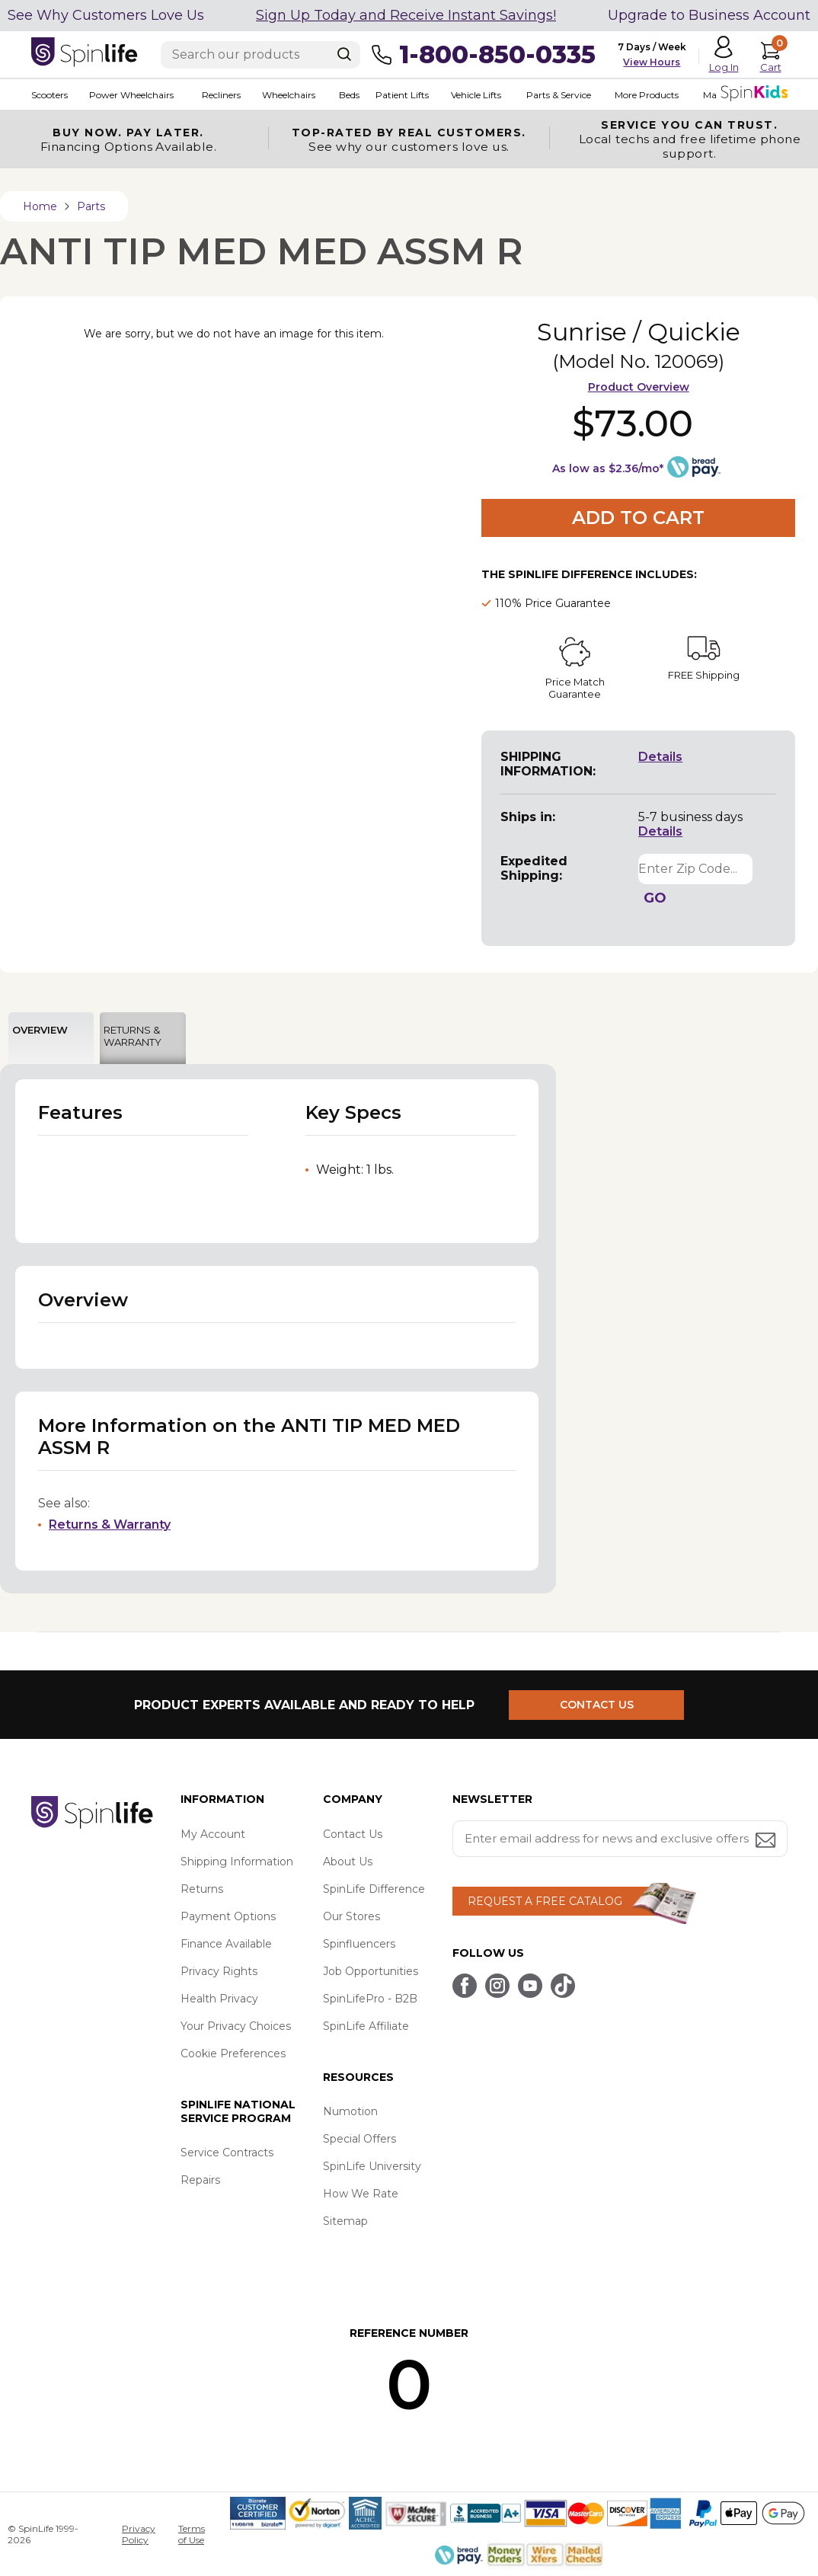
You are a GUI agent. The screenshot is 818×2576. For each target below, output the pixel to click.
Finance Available (226, 1944)
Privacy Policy (138, 2534)
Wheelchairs (288, 95)
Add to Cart (638, 518)
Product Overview (638, 387)
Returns (202, 1889)
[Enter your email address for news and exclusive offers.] (620, 1838)
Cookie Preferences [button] (233, 2053)
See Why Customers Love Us (106, 15)
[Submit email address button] (767, 1841)
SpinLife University (372, 2166)
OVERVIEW (40, 1030)
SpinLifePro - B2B (370, 1999)
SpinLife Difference (374, 1889)
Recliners (221, 95)
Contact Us (352, 1834)
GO (655, 898)
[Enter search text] (260, 55)
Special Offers (359, 2139)
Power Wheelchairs (131, 95)
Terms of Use (191, 2534)
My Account (213, 1834)
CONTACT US (597, 1704)
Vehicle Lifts (476, 95)
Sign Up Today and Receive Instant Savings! (406, 15)
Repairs (200, 2180)
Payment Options (228, 1916)
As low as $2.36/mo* (607, 468)
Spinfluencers (359, 1944)
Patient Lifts (402, 95)
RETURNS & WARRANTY (132, 1036)
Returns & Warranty (110, 1524)
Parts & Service (558, 95)
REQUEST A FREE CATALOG (545, 1901)
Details (660, 756)
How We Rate (360, 2193)
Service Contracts (227, 2152)
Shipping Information (237, 1861)
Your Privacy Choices (236, 2026)
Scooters (49, 95)
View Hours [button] (651, 62)
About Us (347, 1861)
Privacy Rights (219, 1971)
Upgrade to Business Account (709, 15)
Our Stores (351, 1916)
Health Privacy (219, 1999)
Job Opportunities (370, 1971)
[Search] (344, 54)
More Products (647, 95)
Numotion (350, 2111)
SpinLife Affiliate (366, 2026)
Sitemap (345, 2221)
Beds (349, 95)
